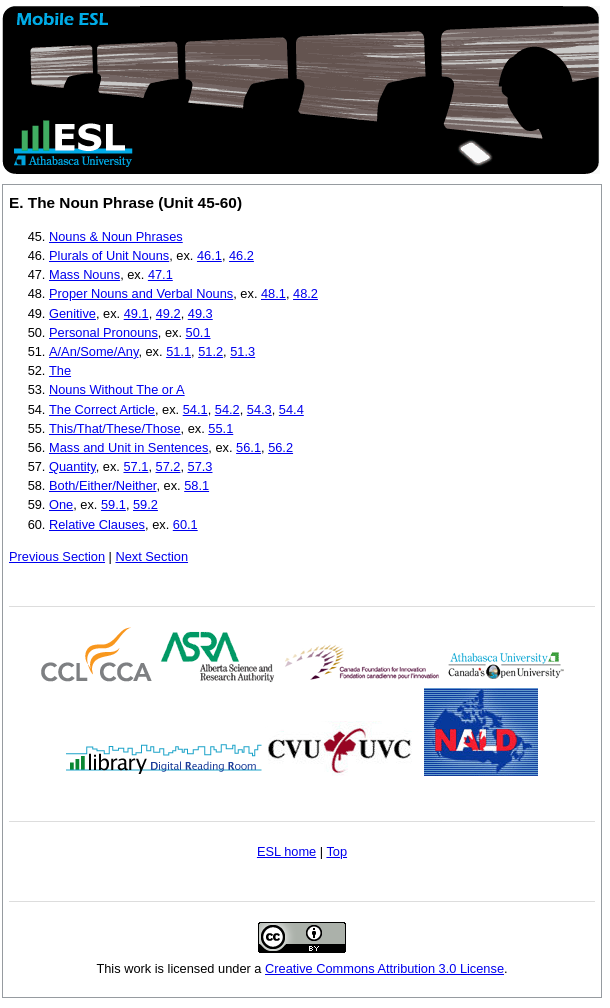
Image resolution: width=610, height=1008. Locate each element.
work (137, 968)
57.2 (168, 466)
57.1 (135, 466)
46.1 (209, 255)
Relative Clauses (97, 524)
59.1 (113, 504)
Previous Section (57, 556)
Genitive (72, 313)
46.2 (241, 255)
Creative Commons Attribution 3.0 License (384, 968)
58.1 (196, 485)
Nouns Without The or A (117, 389)
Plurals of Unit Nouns (109, 255)
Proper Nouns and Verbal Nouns (141, 293)
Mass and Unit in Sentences (128, 447)
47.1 (160, 274)
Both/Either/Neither (102, 485)
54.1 (195, 409)
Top (336, 851)
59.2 (145, 504)
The (60, 370)
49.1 (136, 313)
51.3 (242, 351)
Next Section (151, 556)
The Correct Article (102, 409)
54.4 (291, 409)
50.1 (198, 332)
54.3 (259, 409)
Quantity (72, 466)
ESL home (286, 851)
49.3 (200, 313)
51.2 (210, 351)
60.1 (185, 524)
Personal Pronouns (103, 332)
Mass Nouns (84, 274)
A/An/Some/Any (93, 351)
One (61, 504)
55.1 (220, 428)
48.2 (305, 293)
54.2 (227, 409)
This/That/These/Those (115, 428)
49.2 (168, 313)
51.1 (178, 351)
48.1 (273, 293)
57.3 (200, 466)
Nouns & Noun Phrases (116, 236)
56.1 (248, 447)
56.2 (280, 447)
